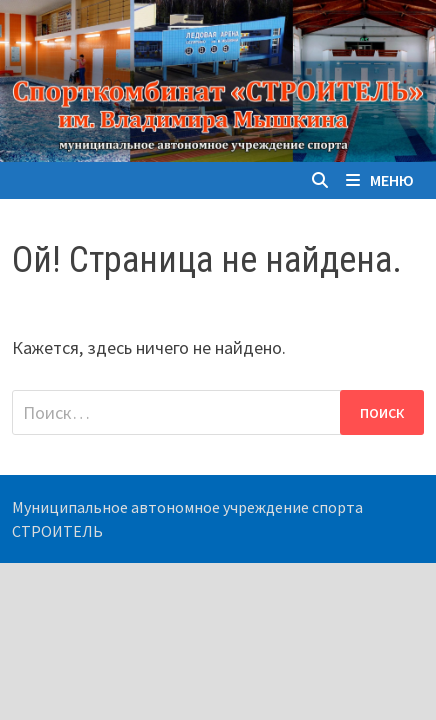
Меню (380, 180)
